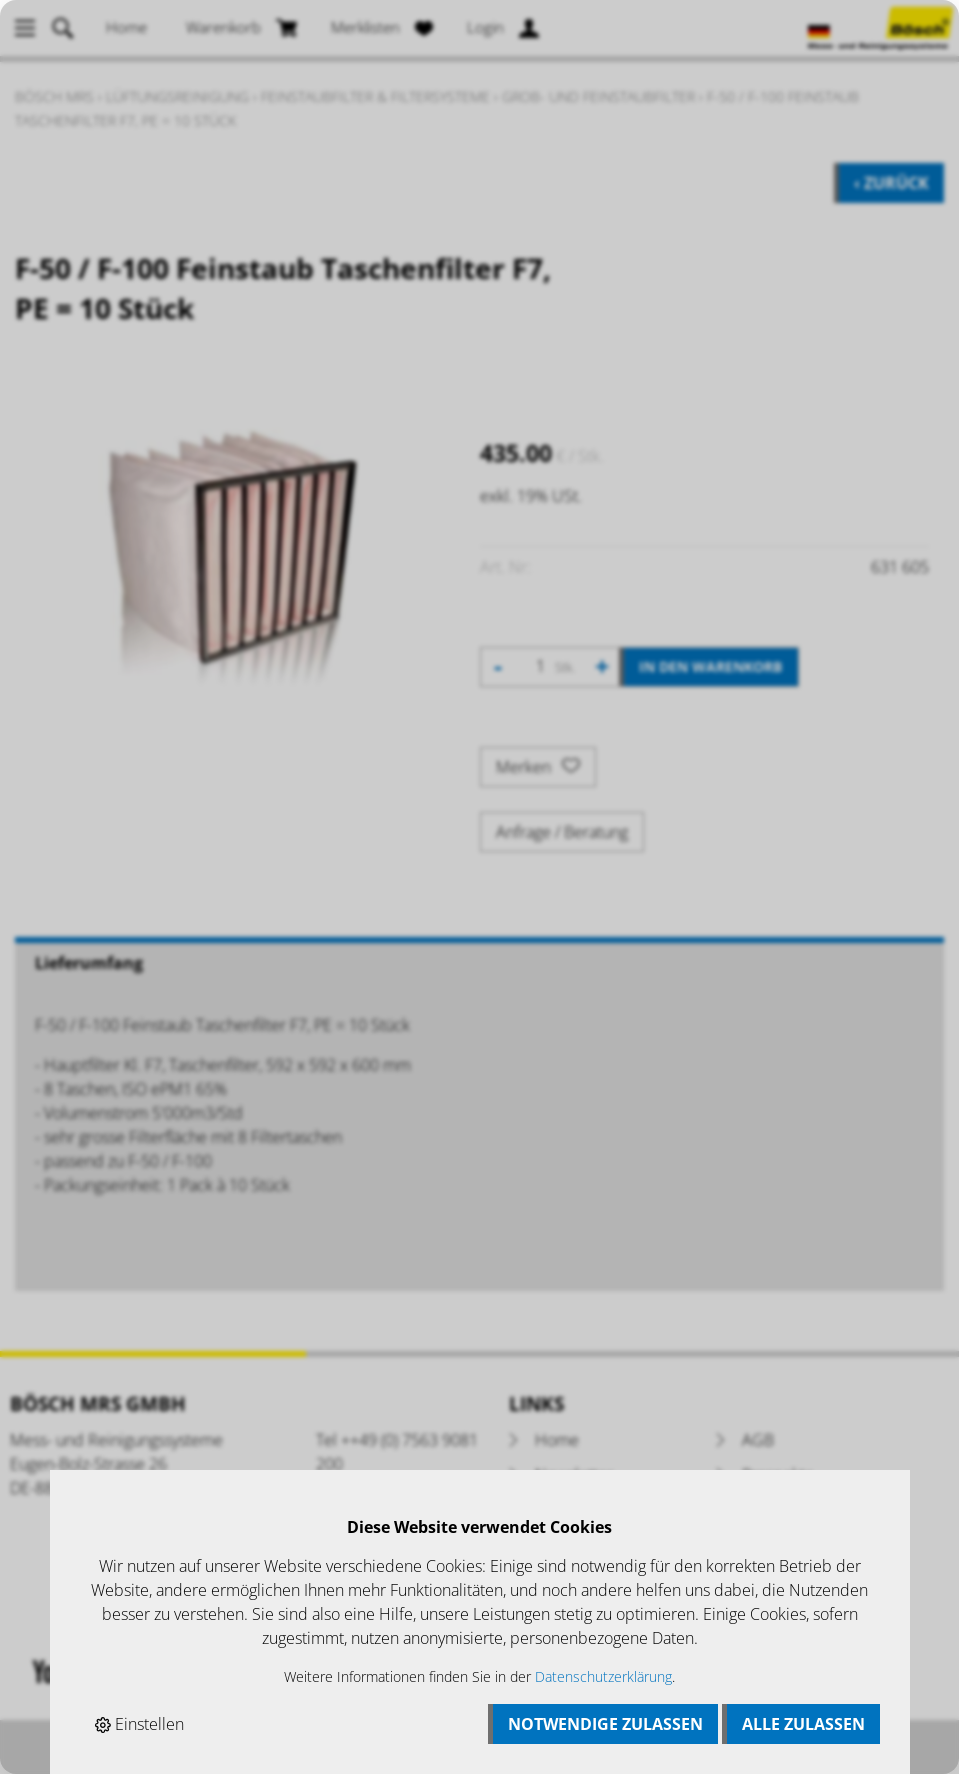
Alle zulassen (803, 1724)
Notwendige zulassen (605, 1724)
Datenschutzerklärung (603, 1676)
